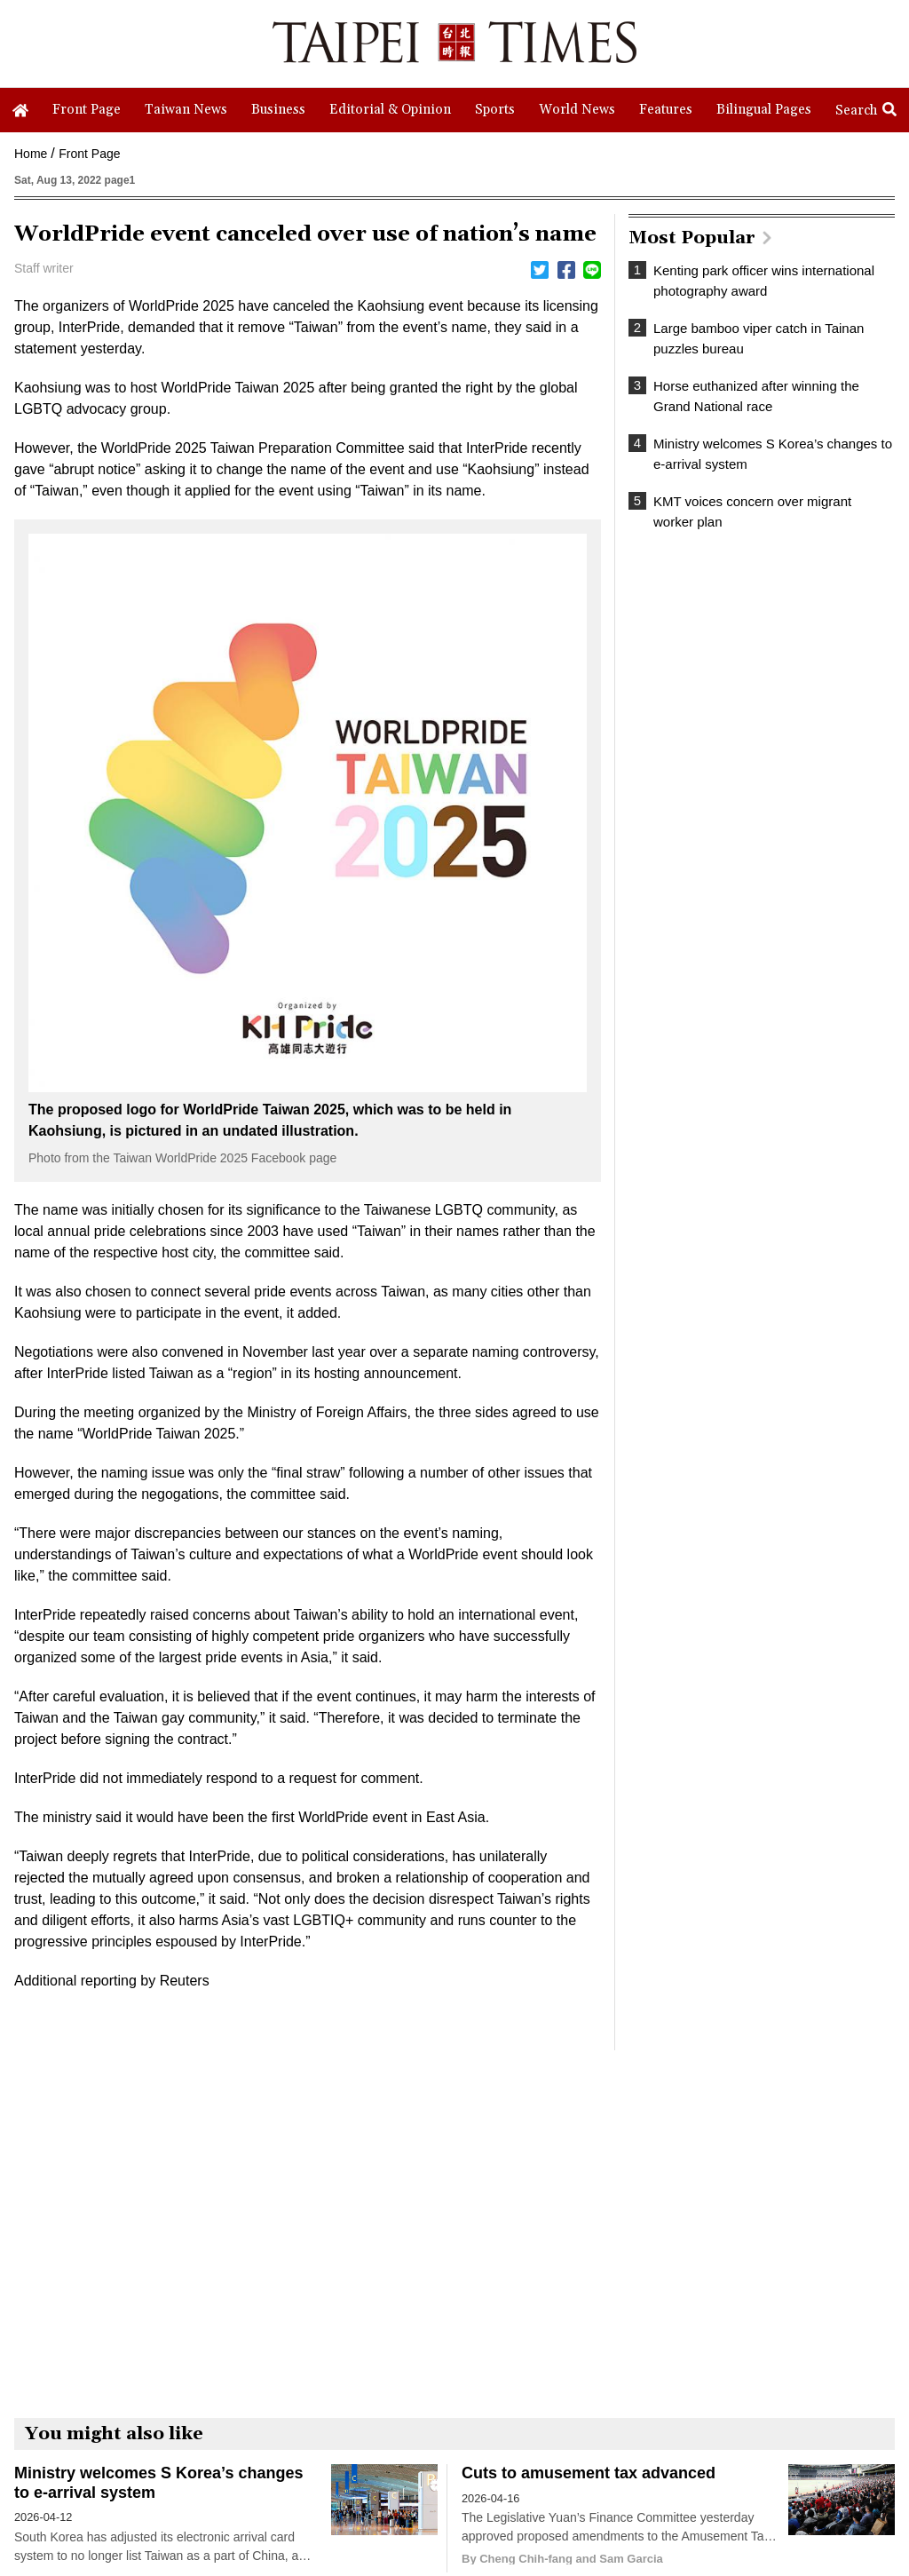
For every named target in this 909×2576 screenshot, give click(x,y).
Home (30, 154)
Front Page (89, 154)
